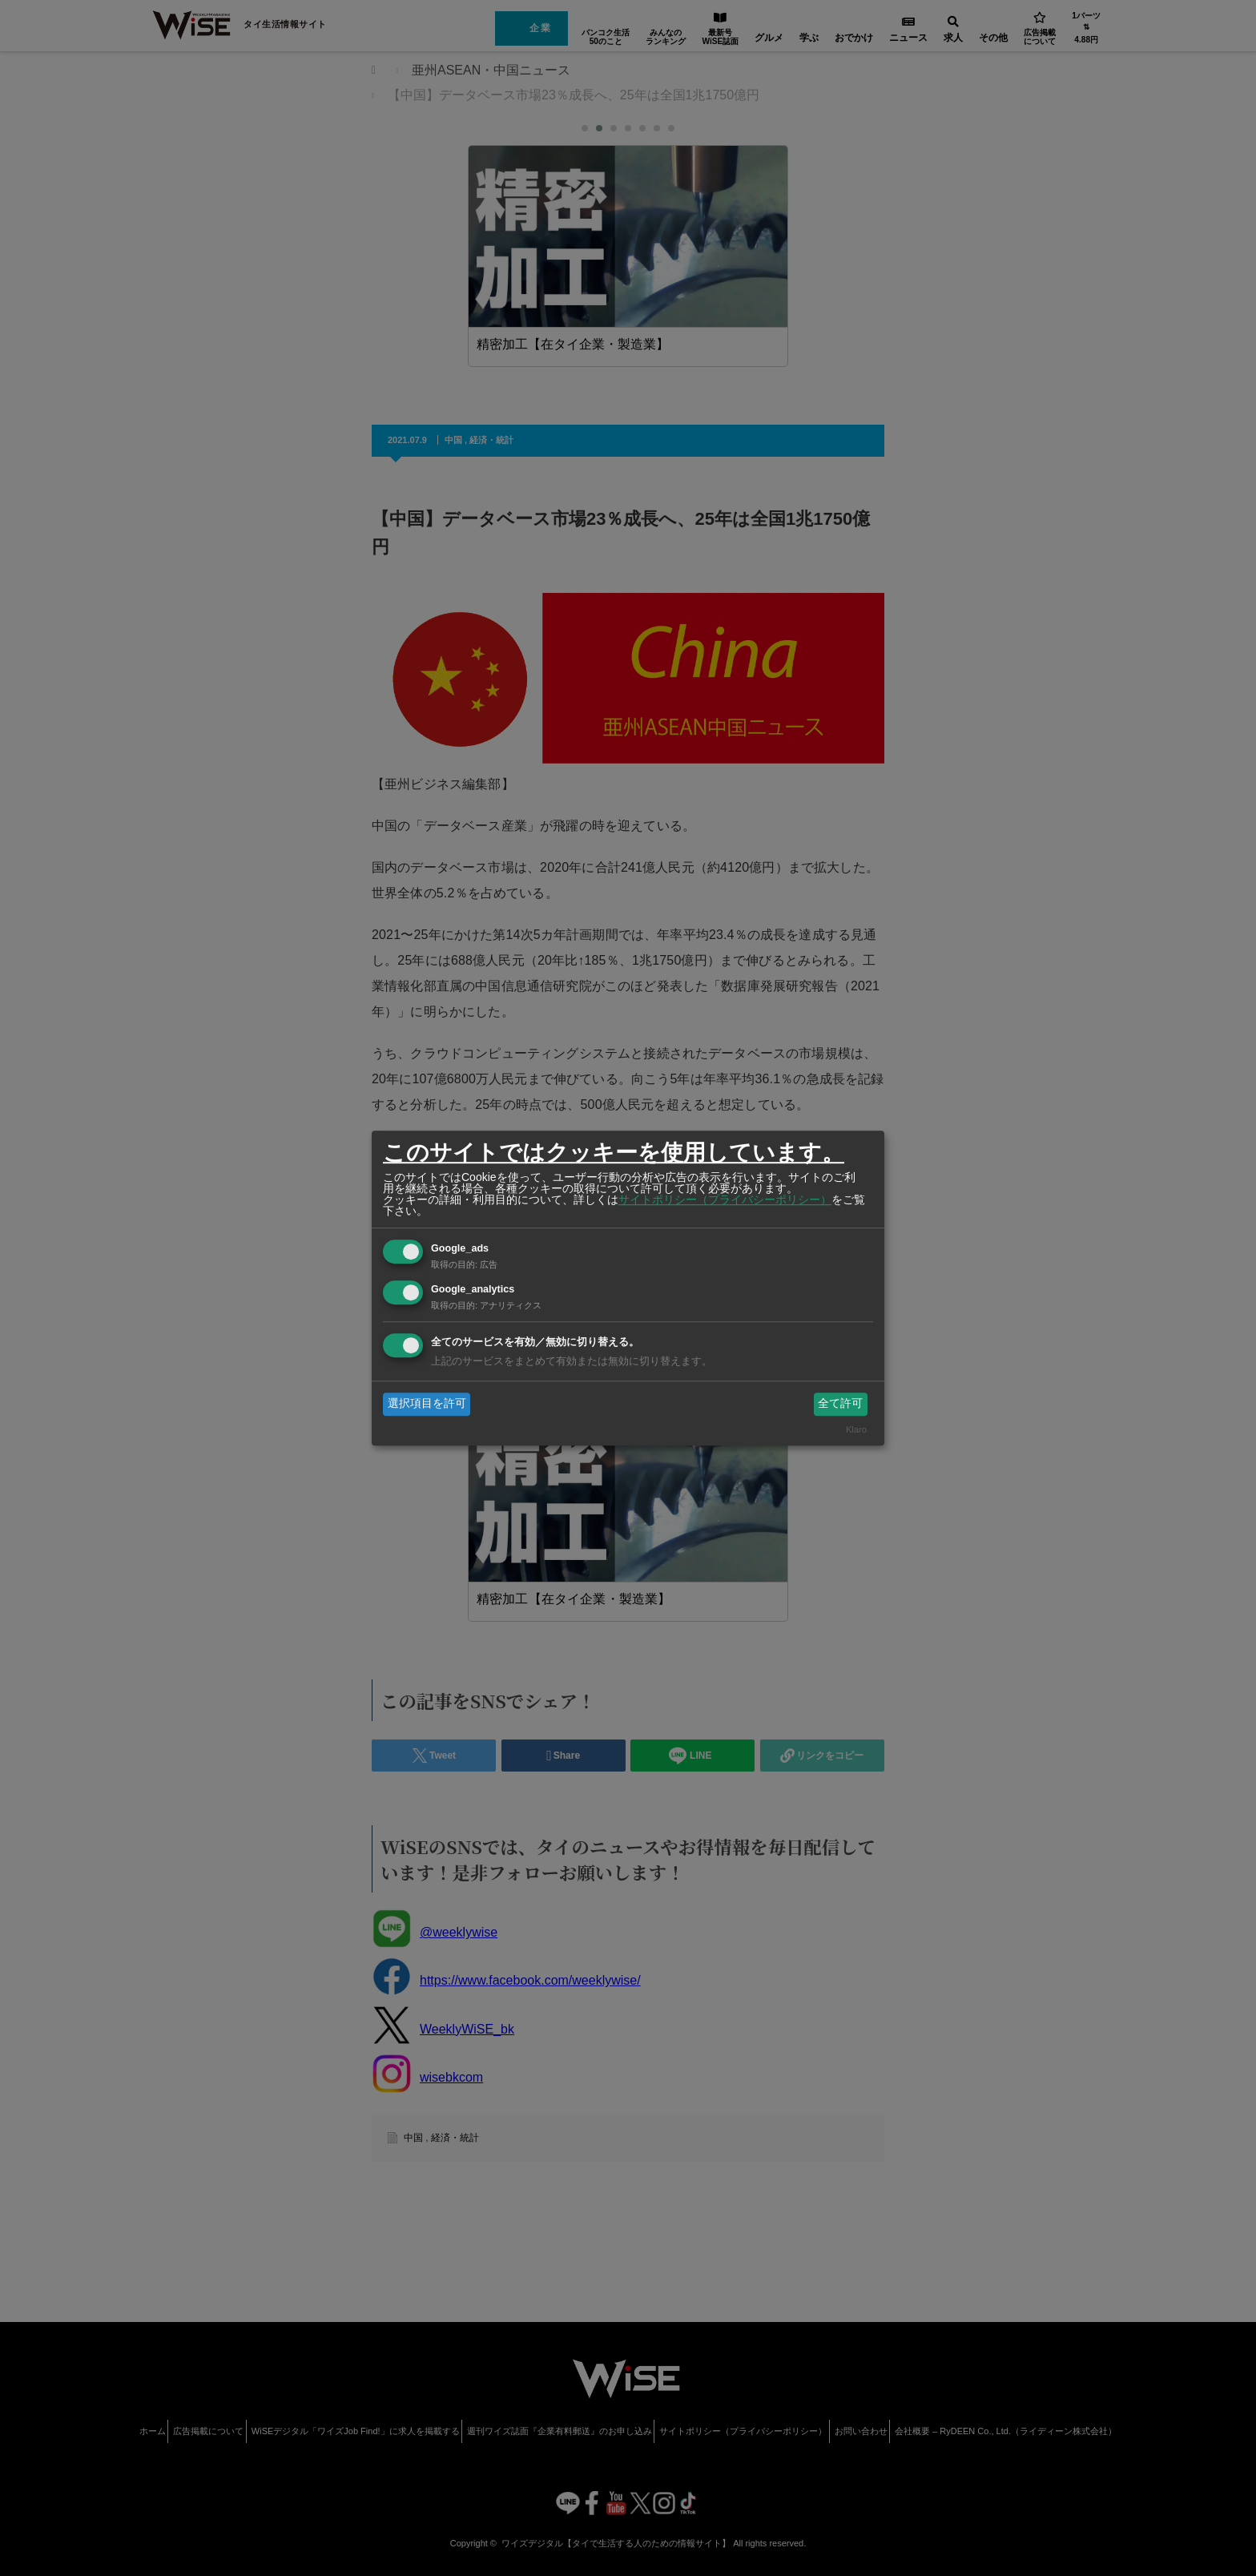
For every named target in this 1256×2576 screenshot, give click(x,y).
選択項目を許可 (427, 1403)
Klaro (856, 1429)
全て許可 (840, 1403)
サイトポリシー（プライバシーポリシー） (724, 1199)
